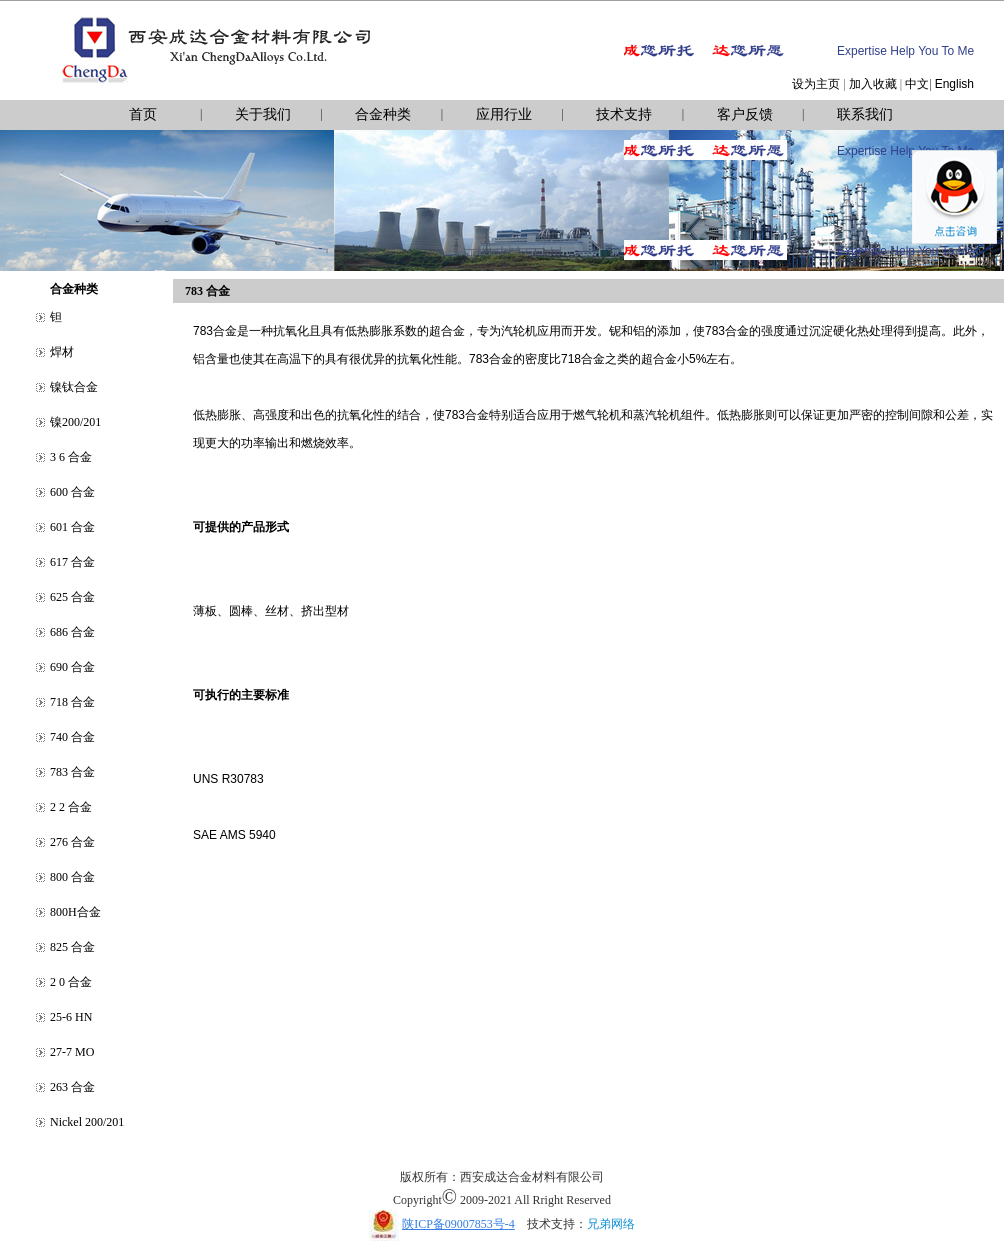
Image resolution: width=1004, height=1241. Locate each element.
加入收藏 (873, 84)
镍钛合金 (74, 387)
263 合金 (72, 1087)
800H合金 (75, 912)
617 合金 (72, 562)
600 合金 (72, 492)
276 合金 (72, 842)
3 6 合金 (71, 457)
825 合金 (72, 947)
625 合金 (72, 597)
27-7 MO (72, 1052)
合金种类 (383, 114)
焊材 (62, 352)
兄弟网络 (611, 1224)
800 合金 (72, 877)
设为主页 (816, 84)
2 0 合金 (71, 982)
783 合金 (72, 772)
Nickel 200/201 (87, 1122)
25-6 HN (71, 1017)
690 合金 (72, 667)
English (954, 84)
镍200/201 (75, 422)
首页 (143, 114)
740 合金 (72, 737)
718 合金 (72, 702)
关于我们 (263, 114)
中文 (917, 84)
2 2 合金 (71, 807)
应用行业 (504, 114)
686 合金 (72, 632)
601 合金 (72, 527)
